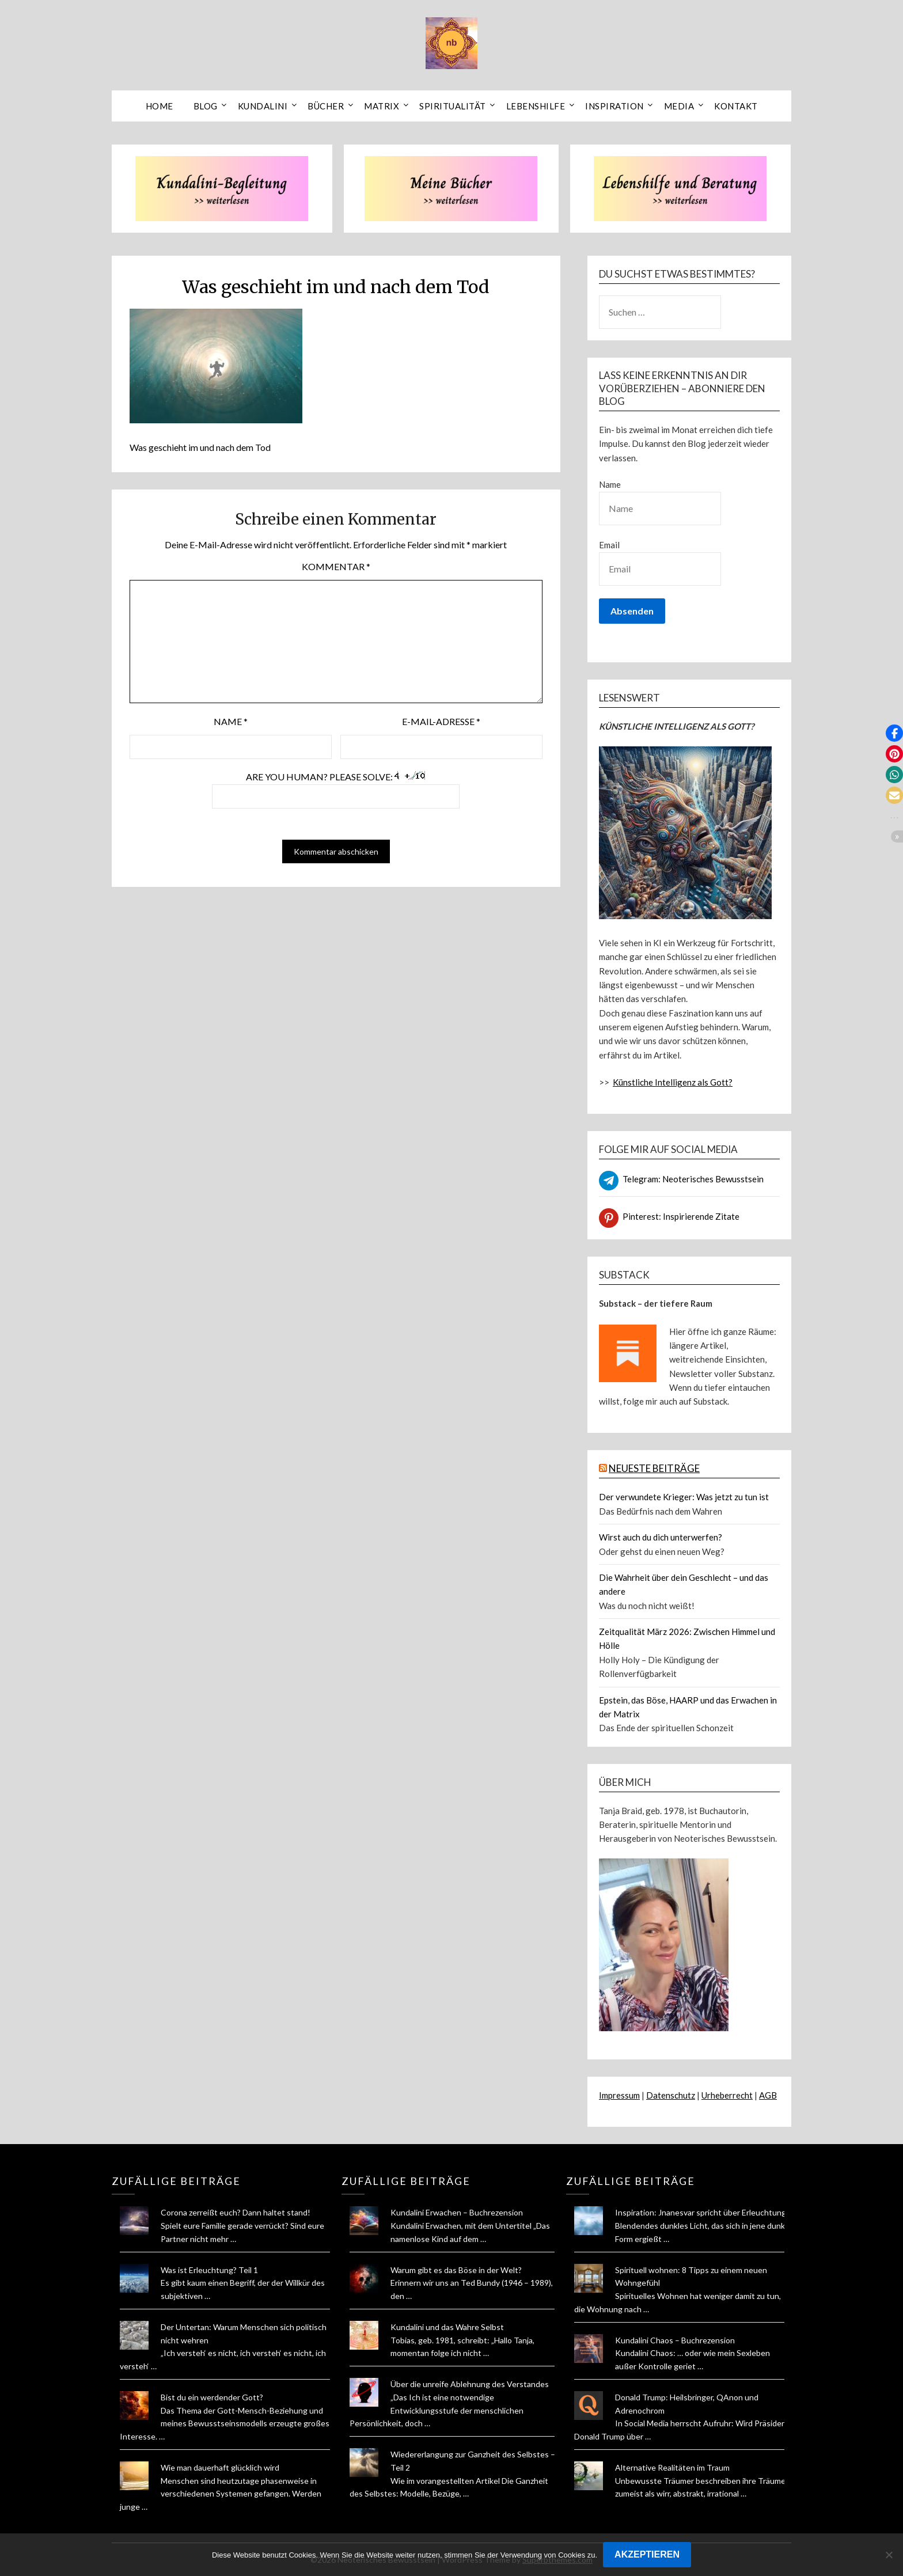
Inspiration (614, 106)
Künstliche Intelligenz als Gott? (673, 1082)
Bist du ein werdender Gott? (212, 2397)
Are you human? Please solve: (336, 790)
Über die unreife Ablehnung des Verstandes (469, 2384)
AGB (768, 2095)
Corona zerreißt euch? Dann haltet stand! (235, 2212)
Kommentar (336, 566)
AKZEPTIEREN (647, 2554)
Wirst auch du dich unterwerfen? (660, 1537)
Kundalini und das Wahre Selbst (447, 2327)
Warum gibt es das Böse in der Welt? (456, 2270)
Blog (205, 106)
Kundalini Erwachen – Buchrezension (456, 2212)
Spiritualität (452, 106)
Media (679, 106)
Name (231, 721)
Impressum (619, 2095)
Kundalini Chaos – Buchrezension (675, 2340)
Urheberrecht (727, 2095)
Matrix (381, 106)
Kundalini (263, 106)
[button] (894, 733)
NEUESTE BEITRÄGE (654, 1468)
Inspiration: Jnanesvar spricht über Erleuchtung (700, 2212)
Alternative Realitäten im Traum (672, 2467)
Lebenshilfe (536, 106)
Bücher (326, 106)
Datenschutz (670, 2095)
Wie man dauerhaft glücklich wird (220, 2467)
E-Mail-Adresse (441, 721)
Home (159, 106)
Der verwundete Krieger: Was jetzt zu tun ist (684, 1497)
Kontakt (736, 106)
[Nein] (888, 2554)
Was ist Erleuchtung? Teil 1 (209, 2270)
